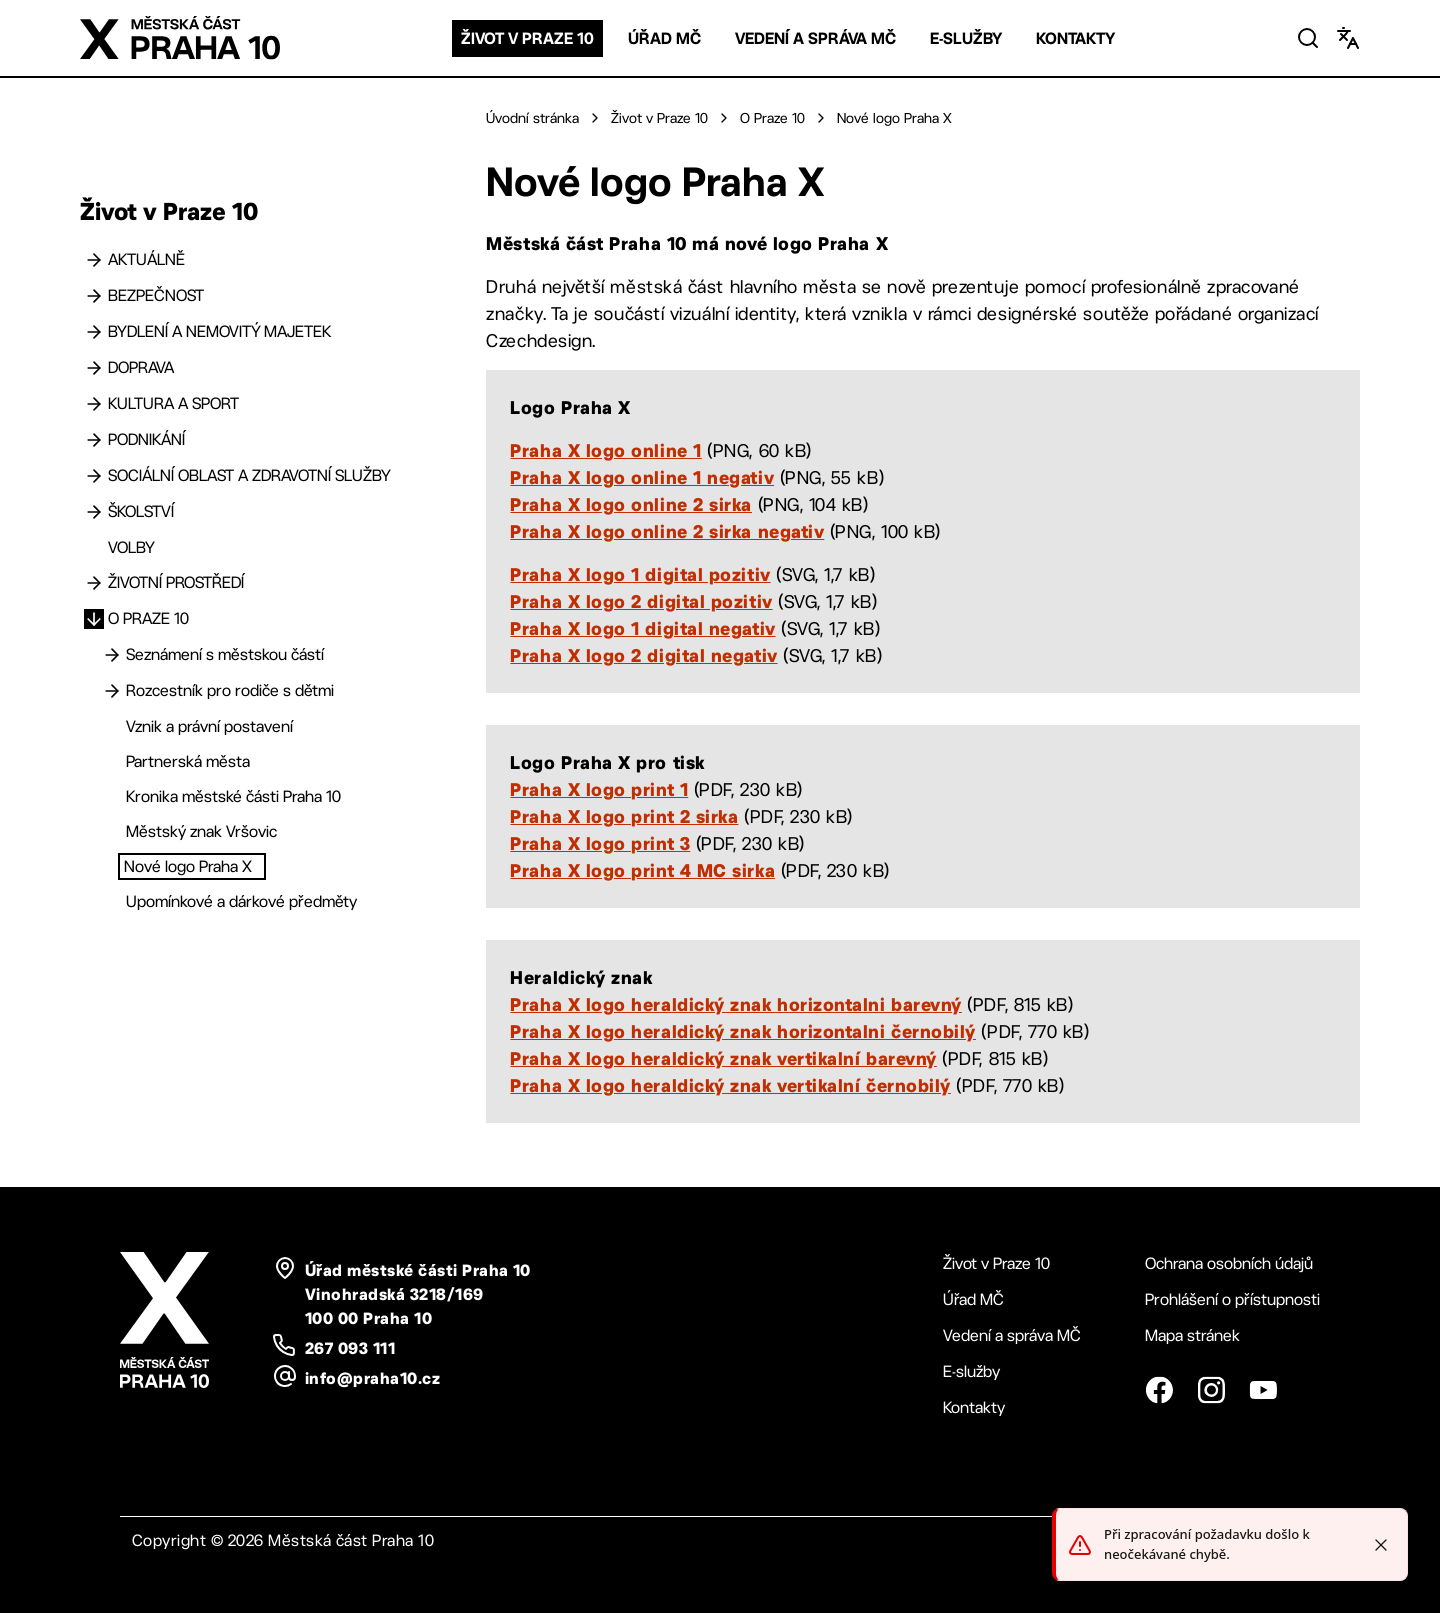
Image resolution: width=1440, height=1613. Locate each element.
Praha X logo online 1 (605, 450)
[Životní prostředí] (94, 583)
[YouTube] (1263, 1390)
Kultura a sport (173, 403)
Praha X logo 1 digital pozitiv (640, 574)
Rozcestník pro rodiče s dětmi (230, 690)
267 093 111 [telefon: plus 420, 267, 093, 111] (350, 1348)
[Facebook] (1159, 1390)
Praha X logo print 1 (599, 789)
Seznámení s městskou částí (225, 654)
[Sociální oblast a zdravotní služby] (94, 476)
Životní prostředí (176, 582)
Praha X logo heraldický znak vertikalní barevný (723, 1058)
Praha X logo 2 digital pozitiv (641, 601)
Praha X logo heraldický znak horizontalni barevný (735, 1004)
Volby (131, 547)
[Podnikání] (94, 440)
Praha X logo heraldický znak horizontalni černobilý (743, 1031)
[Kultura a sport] (94, 404)
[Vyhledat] (1308, 38)
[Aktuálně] (94, 260)
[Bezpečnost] (94, 296)
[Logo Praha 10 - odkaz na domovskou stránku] (180, 38)
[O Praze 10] (94, 619)
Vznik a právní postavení (209, 726)
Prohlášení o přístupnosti (1232, 1299)
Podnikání (146, 439)
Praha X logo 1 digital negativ (642, 628)
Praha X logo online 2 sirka (631, 504)
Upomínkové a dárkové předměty (241, 901)
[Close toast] (1381, 1550)
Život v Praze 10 (527, 38)
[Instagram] (1211, 1390)
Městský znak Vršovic (201, 831)
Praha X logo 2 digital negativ (643, 655)
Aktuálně (146, 259)
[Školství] (94, 512)
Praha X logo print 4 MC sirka (642, 870)
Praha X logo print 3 (600, 843)
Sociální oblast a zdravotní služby (249, 475)
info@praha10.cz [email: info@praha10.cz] (372, 1378)
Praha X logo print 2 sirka (624, 816)
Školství (141, 511)
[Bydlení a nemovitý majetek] (94, 332)
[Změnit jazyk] (1348, 38)
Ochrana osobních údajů (1229, 1263)
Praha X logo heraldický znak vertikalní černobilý (730, 1085)
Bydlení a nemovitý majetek (219, 331)
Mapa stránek (1192, 1335)
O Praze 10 (148, 618)
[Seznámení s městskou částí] (112, 655)
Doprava (141, 367)
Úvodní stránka (532, 118)
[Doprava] (94, 368)
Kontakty (1075, 38)
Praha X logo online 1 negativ (642, 477)
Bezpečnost (156, 295)
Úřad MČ (664, 38)
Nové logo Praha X (188, 866)
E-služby (966, 38)
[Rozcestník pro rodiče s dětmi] (112, 691)
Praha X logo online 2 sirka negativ (667, 531)
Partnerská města (188, 761)
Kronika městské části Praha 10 (233, 796)
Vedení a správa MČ (815, 38)
